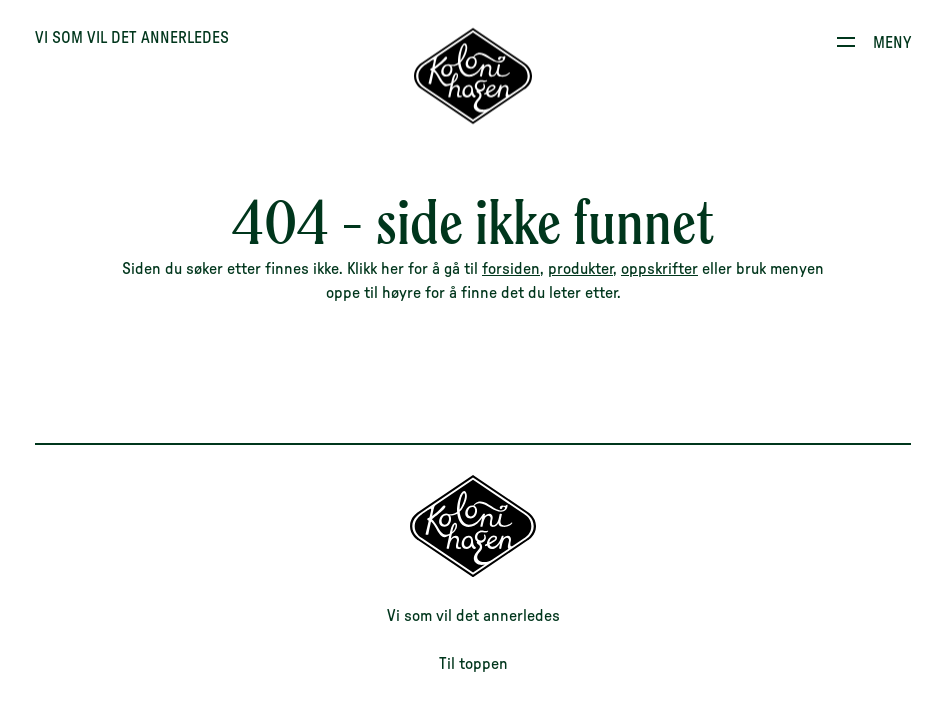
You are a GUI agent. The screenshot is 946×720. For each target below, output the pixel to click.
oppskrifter (659, 269)
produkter (580, 269)
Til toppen (473, 664)
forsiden (511, 269)
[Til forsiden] (473, 76)
